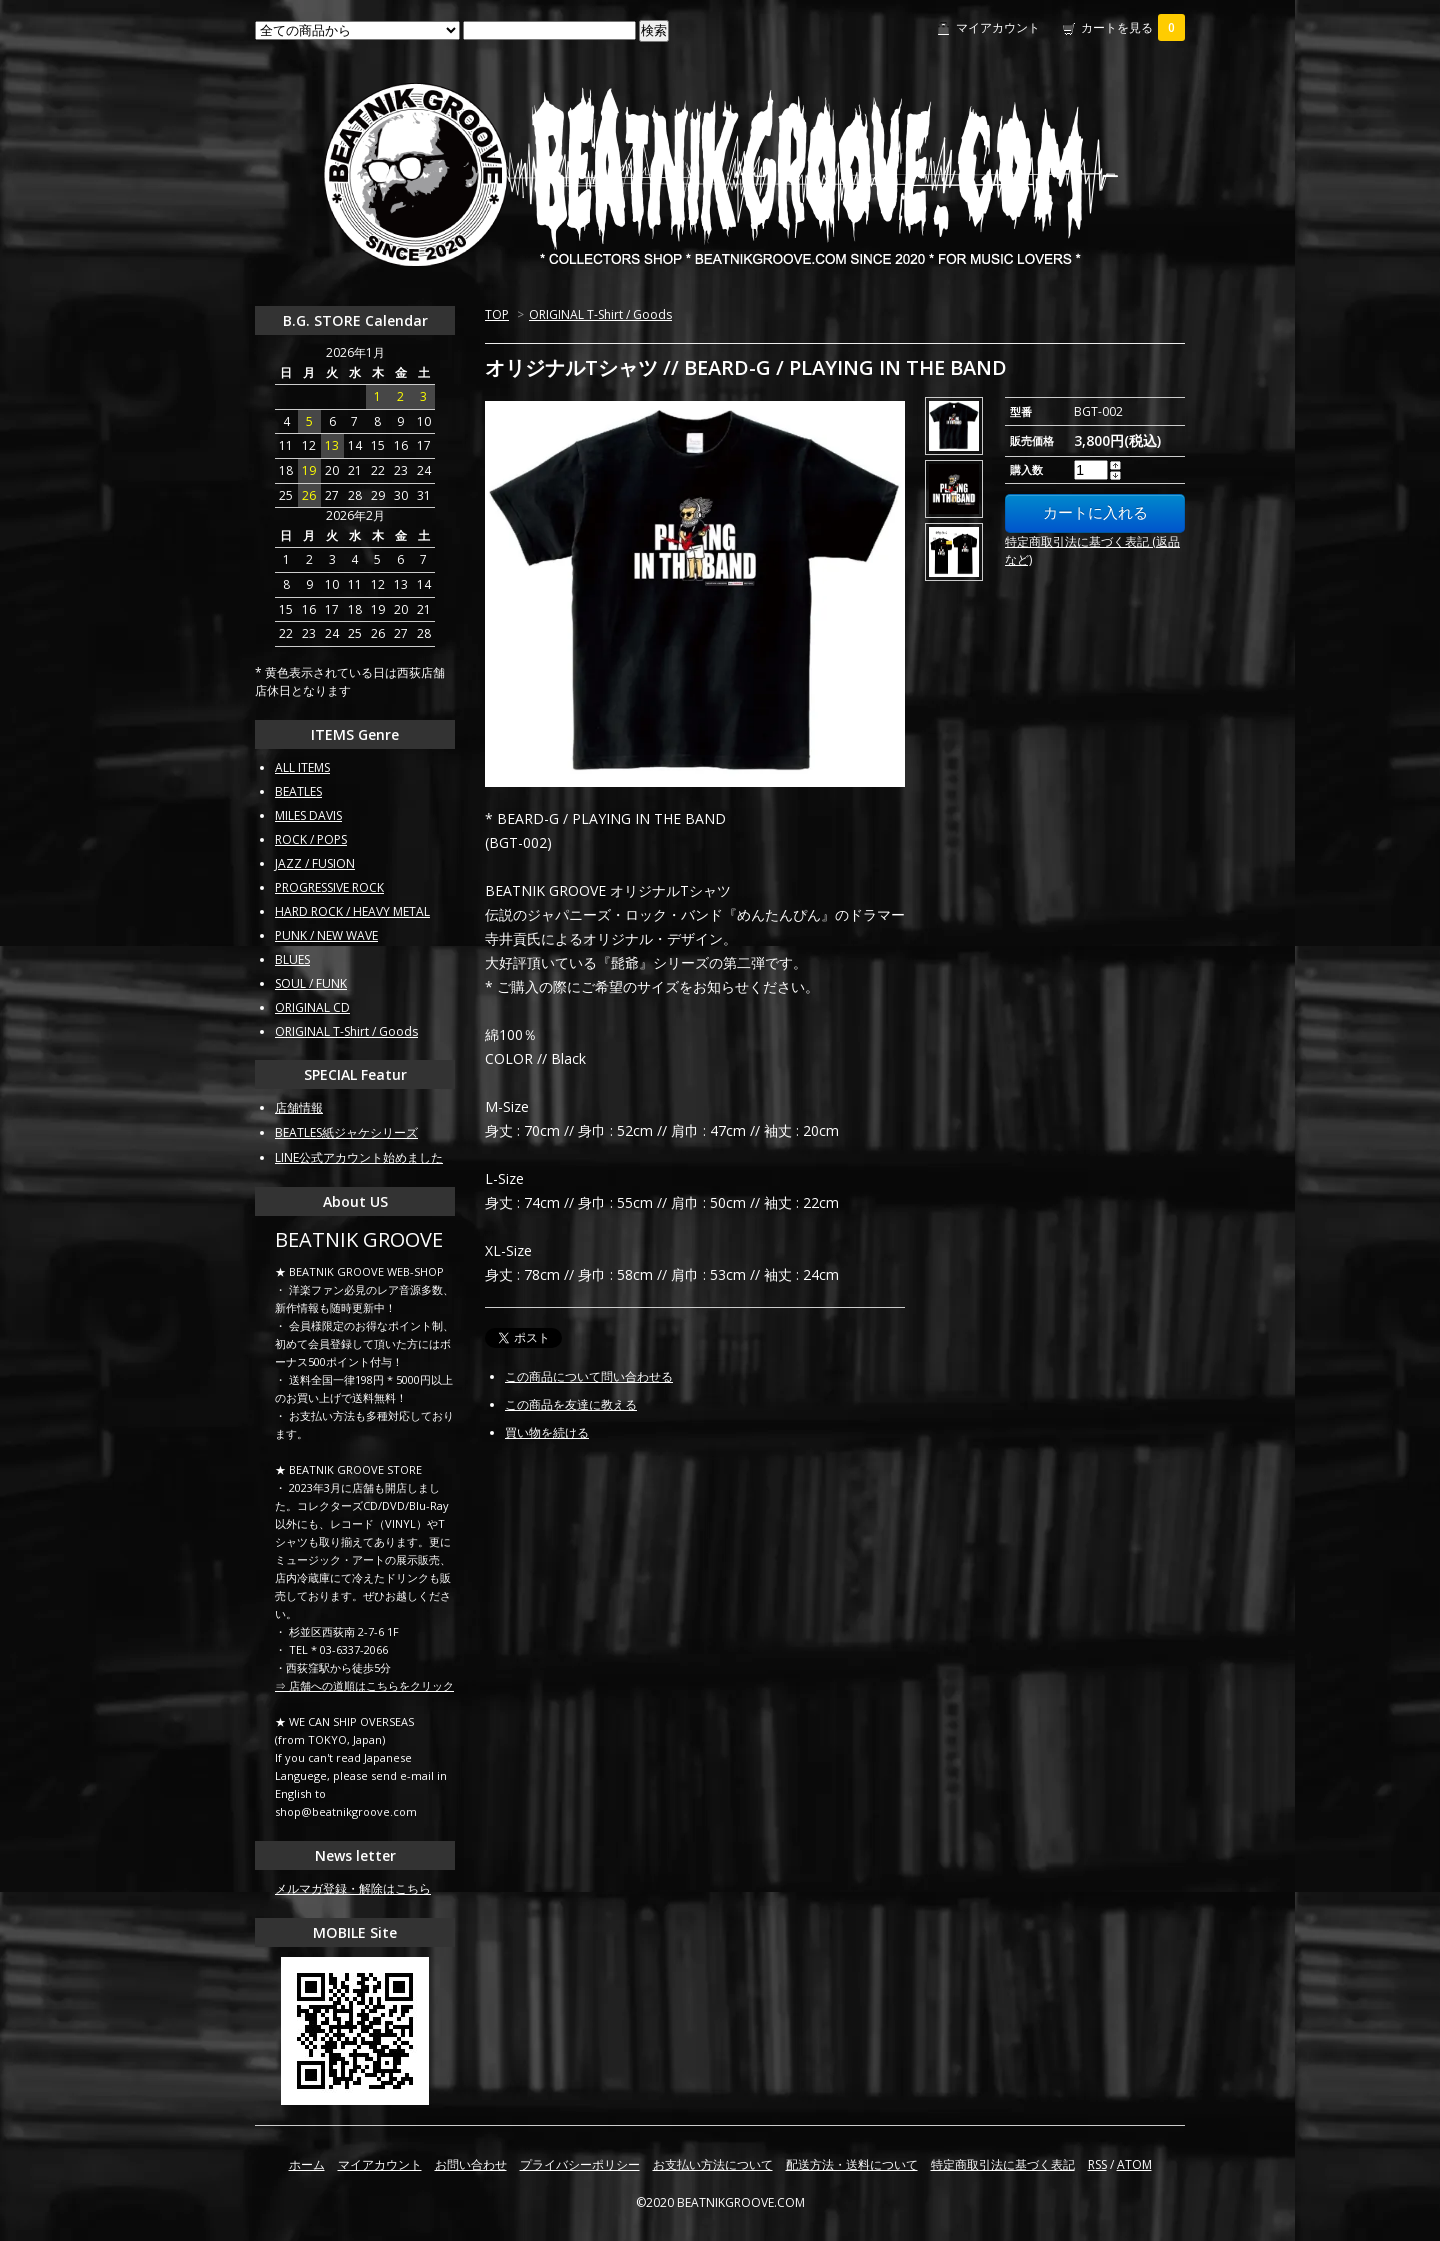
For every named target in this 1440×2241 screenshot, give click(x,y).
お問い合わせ (471, 2164)
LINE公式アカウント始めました (359, 1157)
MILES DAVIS (308, 815)
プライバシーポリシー (580, 2164)
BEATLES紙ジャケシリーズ (346, 1132)
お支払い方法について (713, 2164)
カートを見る (1133, 27)
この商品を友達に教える (571, 1404)
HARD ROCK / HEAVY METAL (352, 911)
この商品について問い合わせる (589, 1376)
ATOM (1134, 2164)
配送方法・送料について (852, 2164)
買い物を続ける (547, 1432)
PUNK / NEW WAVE (326, 935)
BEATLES (298, 791)
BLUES (292, 959)
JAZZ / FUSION (315, 863)
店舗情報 (299, 1107)
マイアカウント (998, 27)
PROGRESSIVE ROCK (329, 887)
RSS (1097, 2164)
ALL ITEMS (302, 767)
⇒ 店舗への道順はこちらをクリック (364, 1685)
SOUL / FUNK (311, 983)
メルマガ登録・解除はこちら (353, 1888)
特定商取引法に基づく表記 (1003, 2164)
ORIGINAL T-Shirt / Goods (600, 314)
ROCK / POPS (311, 839)
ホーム (307, 2164)
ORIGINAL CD (312, 1007)
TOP (497, 314)
